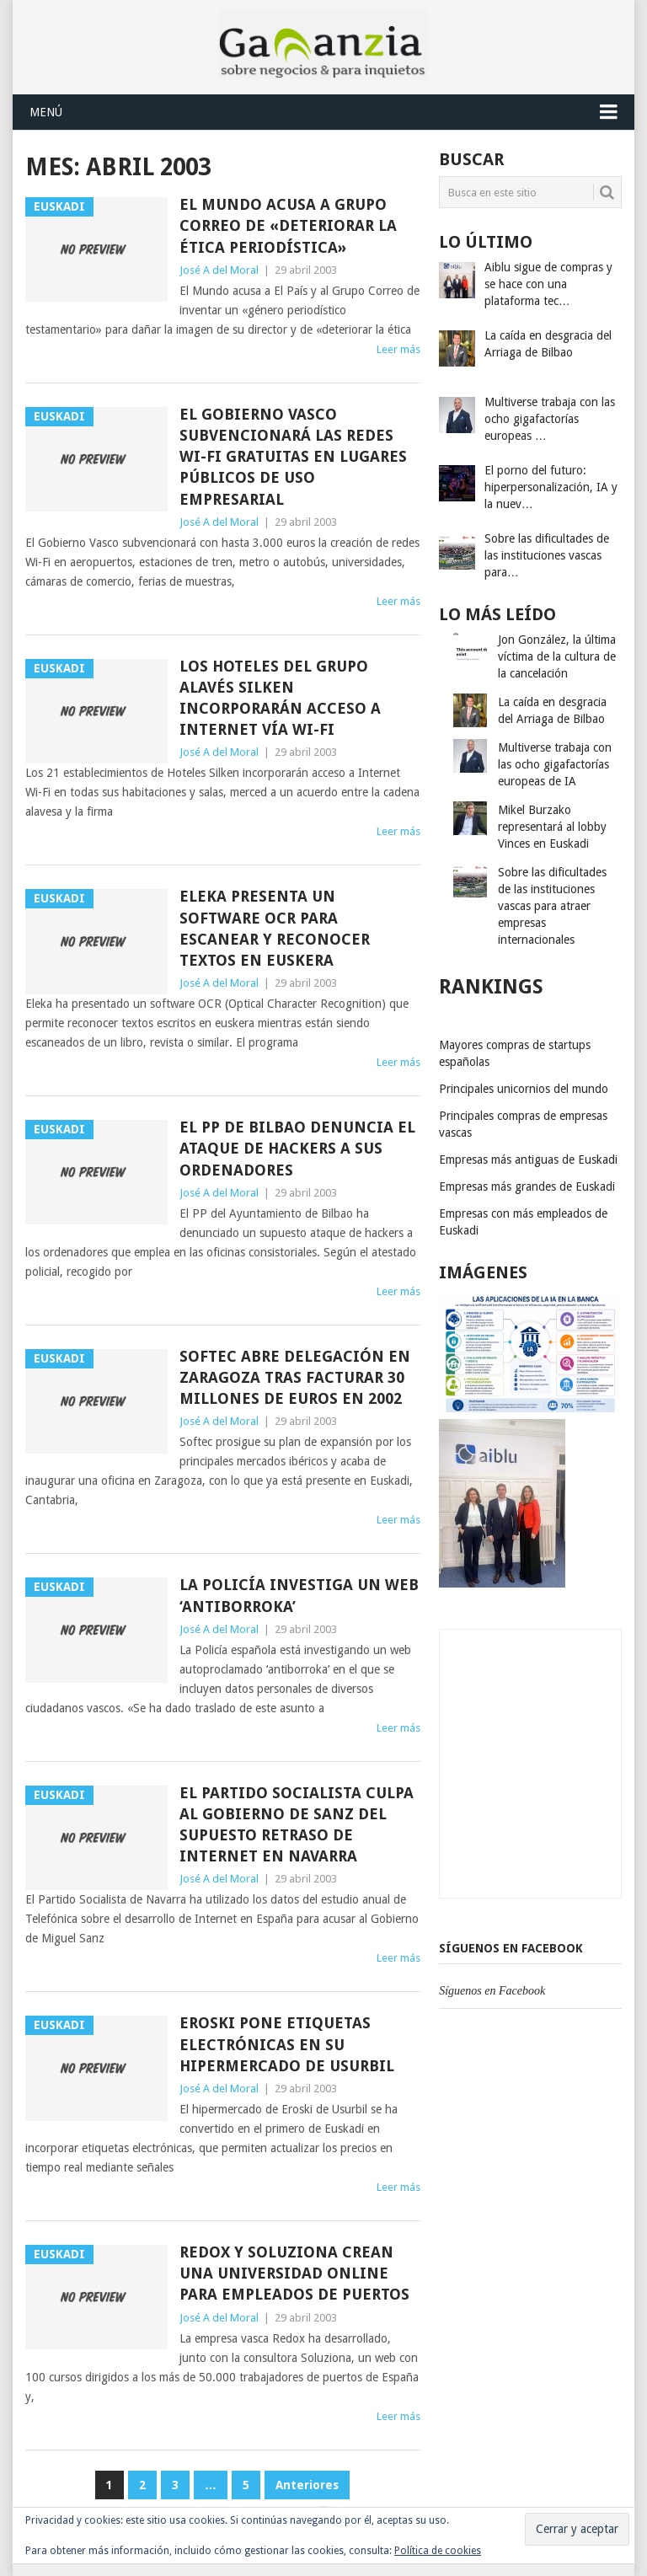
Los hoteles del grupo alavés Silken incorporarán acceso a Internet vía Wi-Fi (280, 698)
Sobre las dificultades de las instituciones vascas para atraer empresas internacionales (552, 905)
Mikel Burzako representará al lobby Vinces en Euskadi (552, 826)
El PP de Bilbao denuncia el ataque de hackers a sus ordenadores (297, 1148)
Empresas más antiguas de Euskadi (528, 1159)
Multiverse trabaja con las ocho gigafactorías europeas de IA (555, 764)
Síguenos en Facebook (511, 1948)
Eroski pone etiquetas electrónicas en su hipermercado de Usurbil (286, 2044)
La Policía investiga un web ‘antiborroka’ (299, 1595)
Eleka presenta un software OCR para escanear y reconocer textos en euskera (274, 928)
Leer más (398, 349)
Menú (45, 112)
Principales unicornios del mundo (523, 1088)
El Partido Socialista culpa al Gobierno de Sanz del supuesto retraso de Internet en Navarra (296, 1825)
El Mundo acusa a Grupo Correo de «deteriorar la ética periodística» (288, 225)
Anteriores (307, 2485)
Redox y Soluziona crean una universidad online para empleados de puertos (294, 2273)
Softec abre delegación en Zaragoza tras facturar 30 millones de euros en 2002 (294, 1377)
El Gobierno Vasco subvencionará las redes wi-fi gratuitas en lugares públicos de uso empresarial (293, 456)
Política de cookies (437, 2551)
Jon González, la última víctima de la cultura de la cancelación (557, 656)
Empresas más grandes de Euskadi (527, 1186)
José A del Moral (219, 270)
